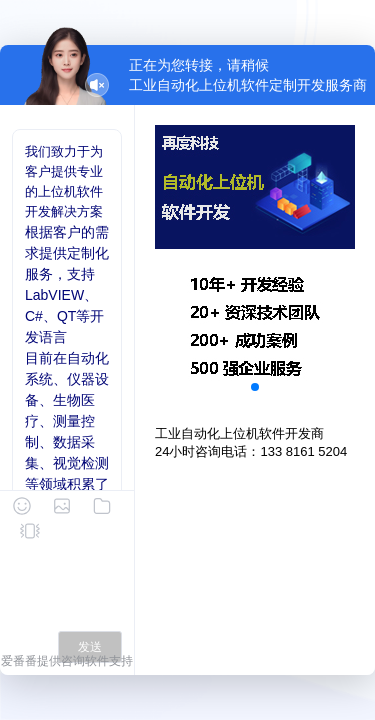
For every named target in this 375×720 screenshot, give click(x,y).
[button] (255, 387)
